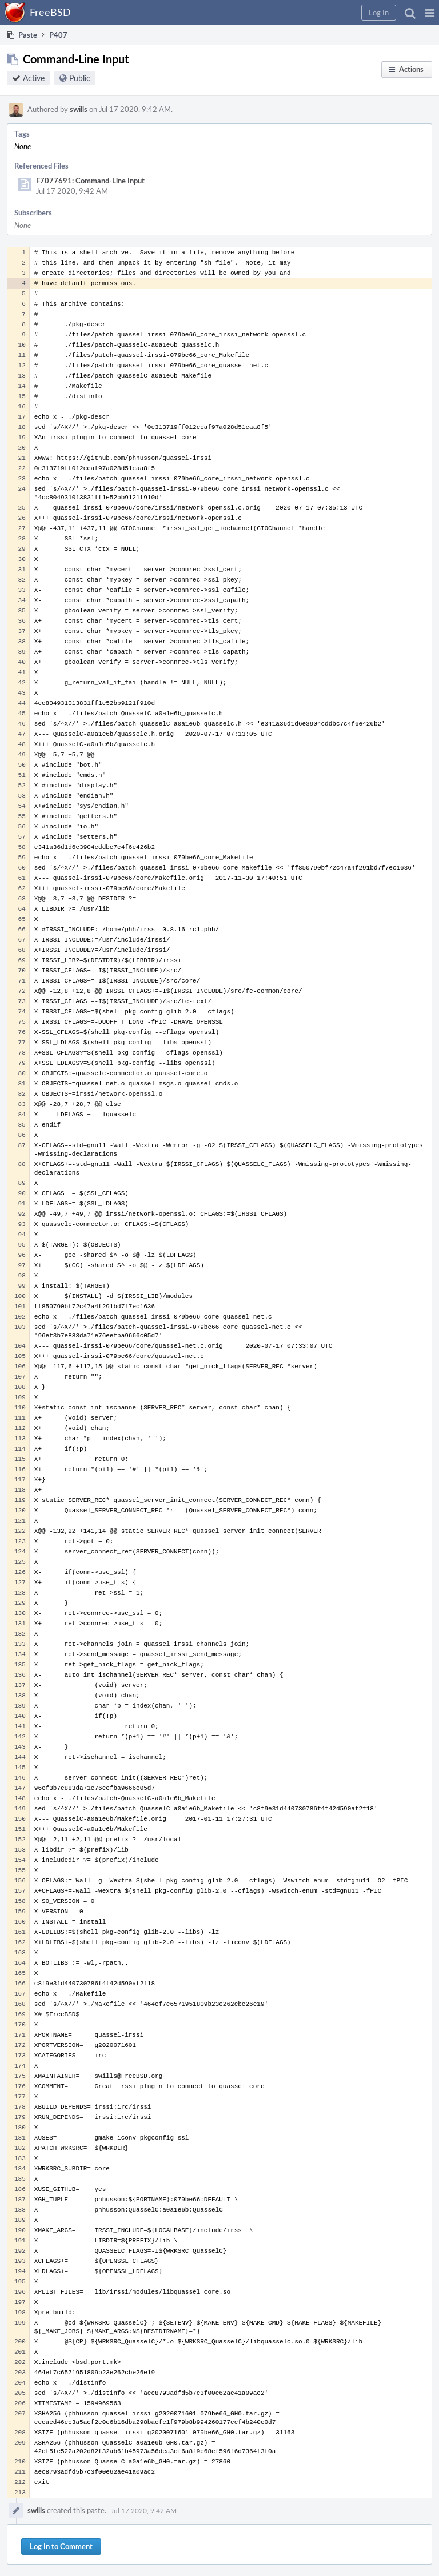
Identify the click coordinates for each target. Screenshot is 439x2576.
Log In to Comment (61, 2546)
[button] (429, 12)
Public (79, 78)
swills (78, 109)
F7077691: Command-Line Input (90, 180)
